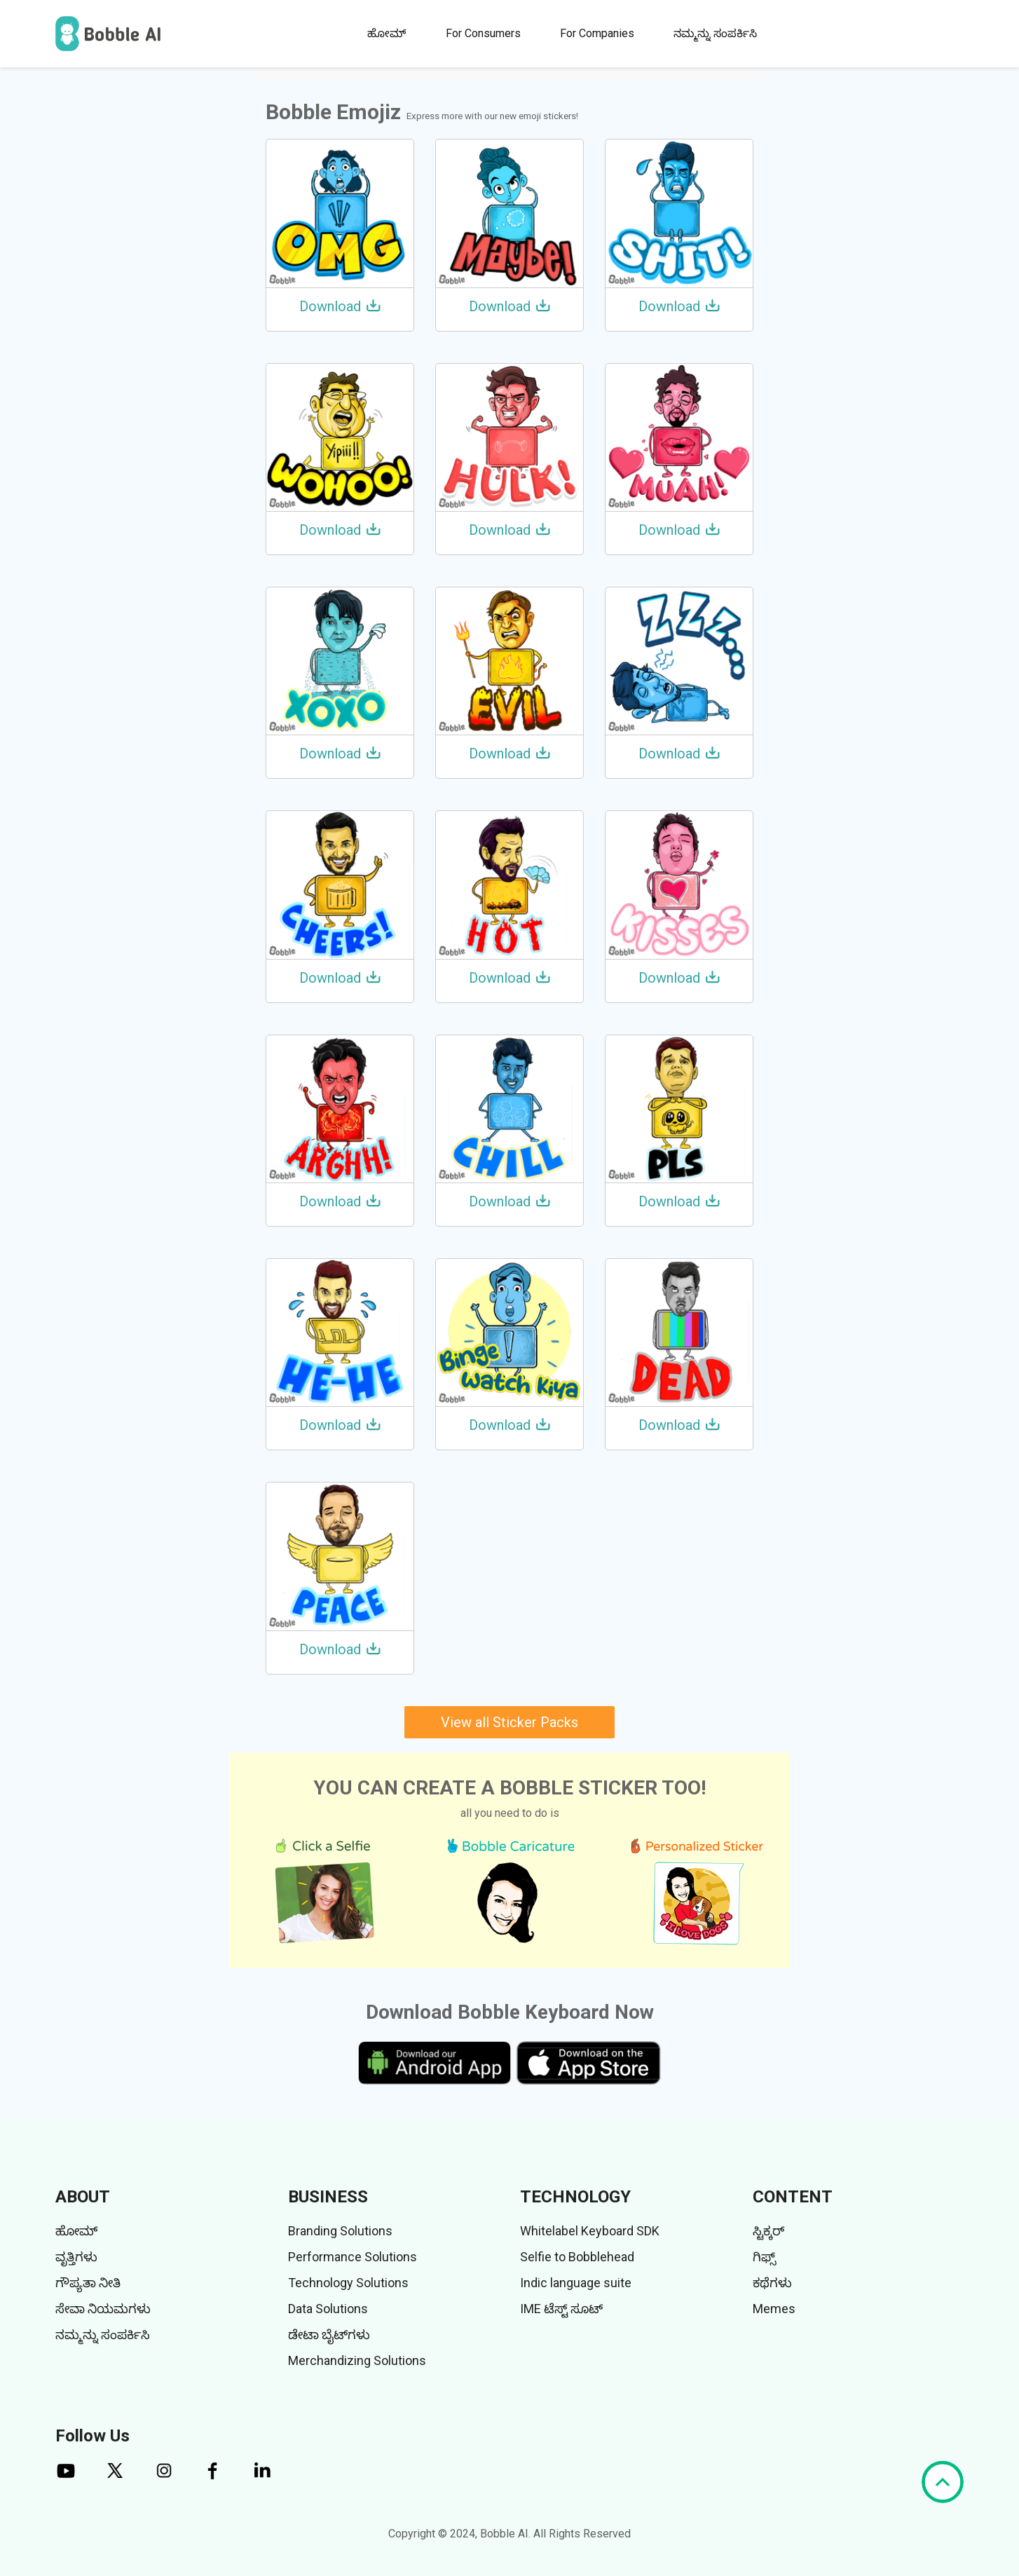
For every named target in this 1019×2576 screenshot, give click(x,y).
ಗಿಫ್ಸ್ (764, 2256)
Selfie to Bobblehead (577, 2256)
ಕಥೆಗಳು (772, 2282)
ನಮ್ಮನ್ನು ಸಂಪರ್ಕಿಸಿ (715, 33)
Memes (774, 2308)
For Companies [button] (597, 33)
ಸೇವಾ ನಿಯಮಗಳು (103, 2308)
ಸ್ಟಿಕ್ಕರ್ (768, 2230)
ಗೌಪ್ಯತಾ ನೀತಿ (88, 2282)
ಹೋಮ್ (386, 33)
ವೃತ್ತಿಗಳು (76, 2256)
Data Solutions (328, 2308)
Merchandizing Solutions (357, 2360)
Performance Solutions (352, 2256)
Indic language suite (575, 2282)
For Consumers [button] (483, 33)
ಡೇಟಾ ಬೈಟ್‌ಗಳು (329, 2334)
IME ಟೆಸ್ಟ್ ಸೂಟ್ (561, 2308)
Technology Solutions (348, 2282)
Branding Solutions (340, 2230)
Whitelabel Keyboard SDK (589, 2230)
